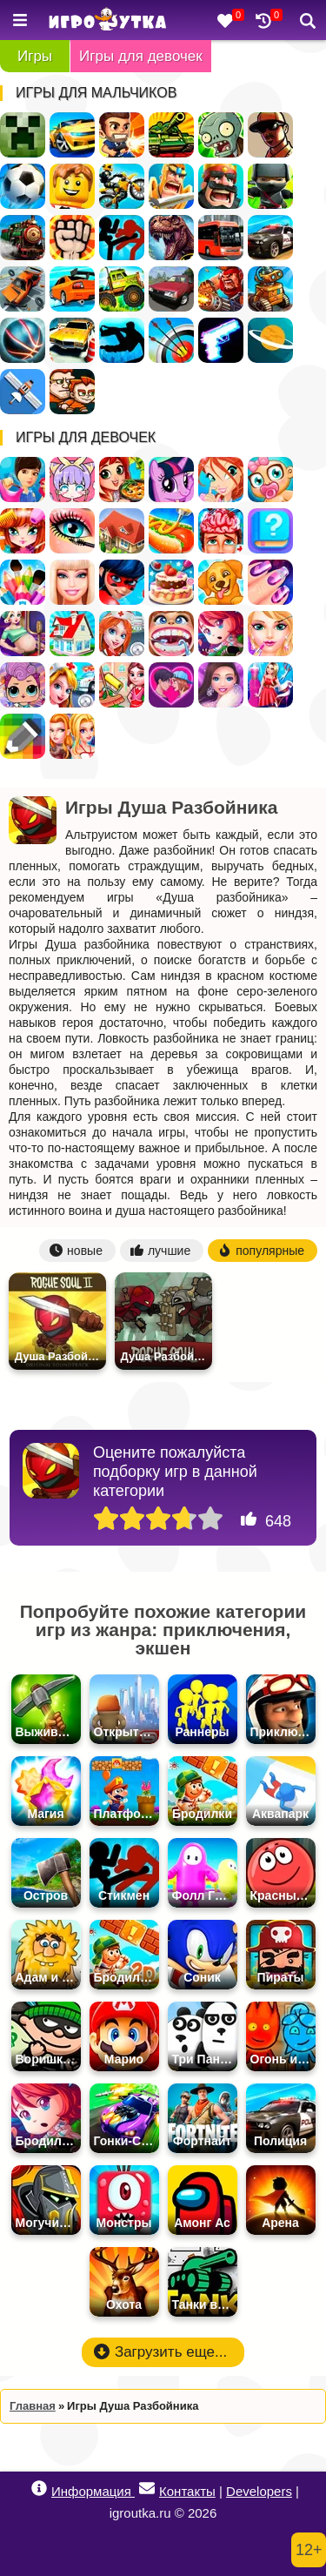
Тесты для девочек (270, 530)
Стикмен (121, 237)
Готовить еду (121, 479)
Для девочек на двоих (72, 736)
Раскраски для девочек (22, 582)
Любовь (171, 685)
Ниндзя (270, 186)
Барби (72, 582)
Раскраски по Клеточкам (22, 736)
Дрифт (72, 289)
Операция (220, 530)
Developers (259, 2491)
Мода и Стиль (220, 685)
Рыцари (171, 186)
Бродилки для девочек (220, 633)
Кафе (171, 530)
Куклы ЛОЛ (22, 685)
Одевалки (22, 479)
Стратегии (220, 186)
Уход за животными (220, 582)
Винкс (220, 479)
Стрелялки (121, 135)
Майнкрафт (22, 135)
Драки (72, 237)
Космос (270, 340)
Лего (72, 186)
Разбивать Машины (22, 289)
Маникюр (270, 582)
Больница (121, 633)
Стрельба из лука (171, 340)
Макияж (72, 530)
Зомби (220, 135)
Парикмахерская (22, 530)
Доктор (72, 685)
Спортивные (22, 340)
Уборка (121, 685)
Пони (171, 479)
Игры (34, 56)
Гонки (72, 135)
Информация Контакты (123, 2489)
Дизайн (270, 685)
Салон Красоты (270, 633)
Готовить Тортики (171, 582)
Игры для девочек (141, 56)
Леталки (22, 391)
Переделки (72, 633)
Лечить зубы (171, 633)
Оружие (220, 340)
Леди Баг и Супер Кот (121, 582)
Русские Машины (171, 289)
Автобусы (220, 237)
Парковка (72, 340)
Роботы (270, 289)
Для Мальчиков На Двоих (72, 391)
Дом (121, 530)
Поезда (22, 237)
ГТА (270, 135)
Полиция (270, 237)
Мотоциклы (121, 186)
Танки (171, 135)
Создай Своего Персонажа (72, 479)
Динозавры (171, 237)
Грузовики (121, 289)
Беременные (22, 633)
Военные (220, 289)
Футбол (22, 186)
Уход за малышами (270, 479)
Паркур (121, 340)
